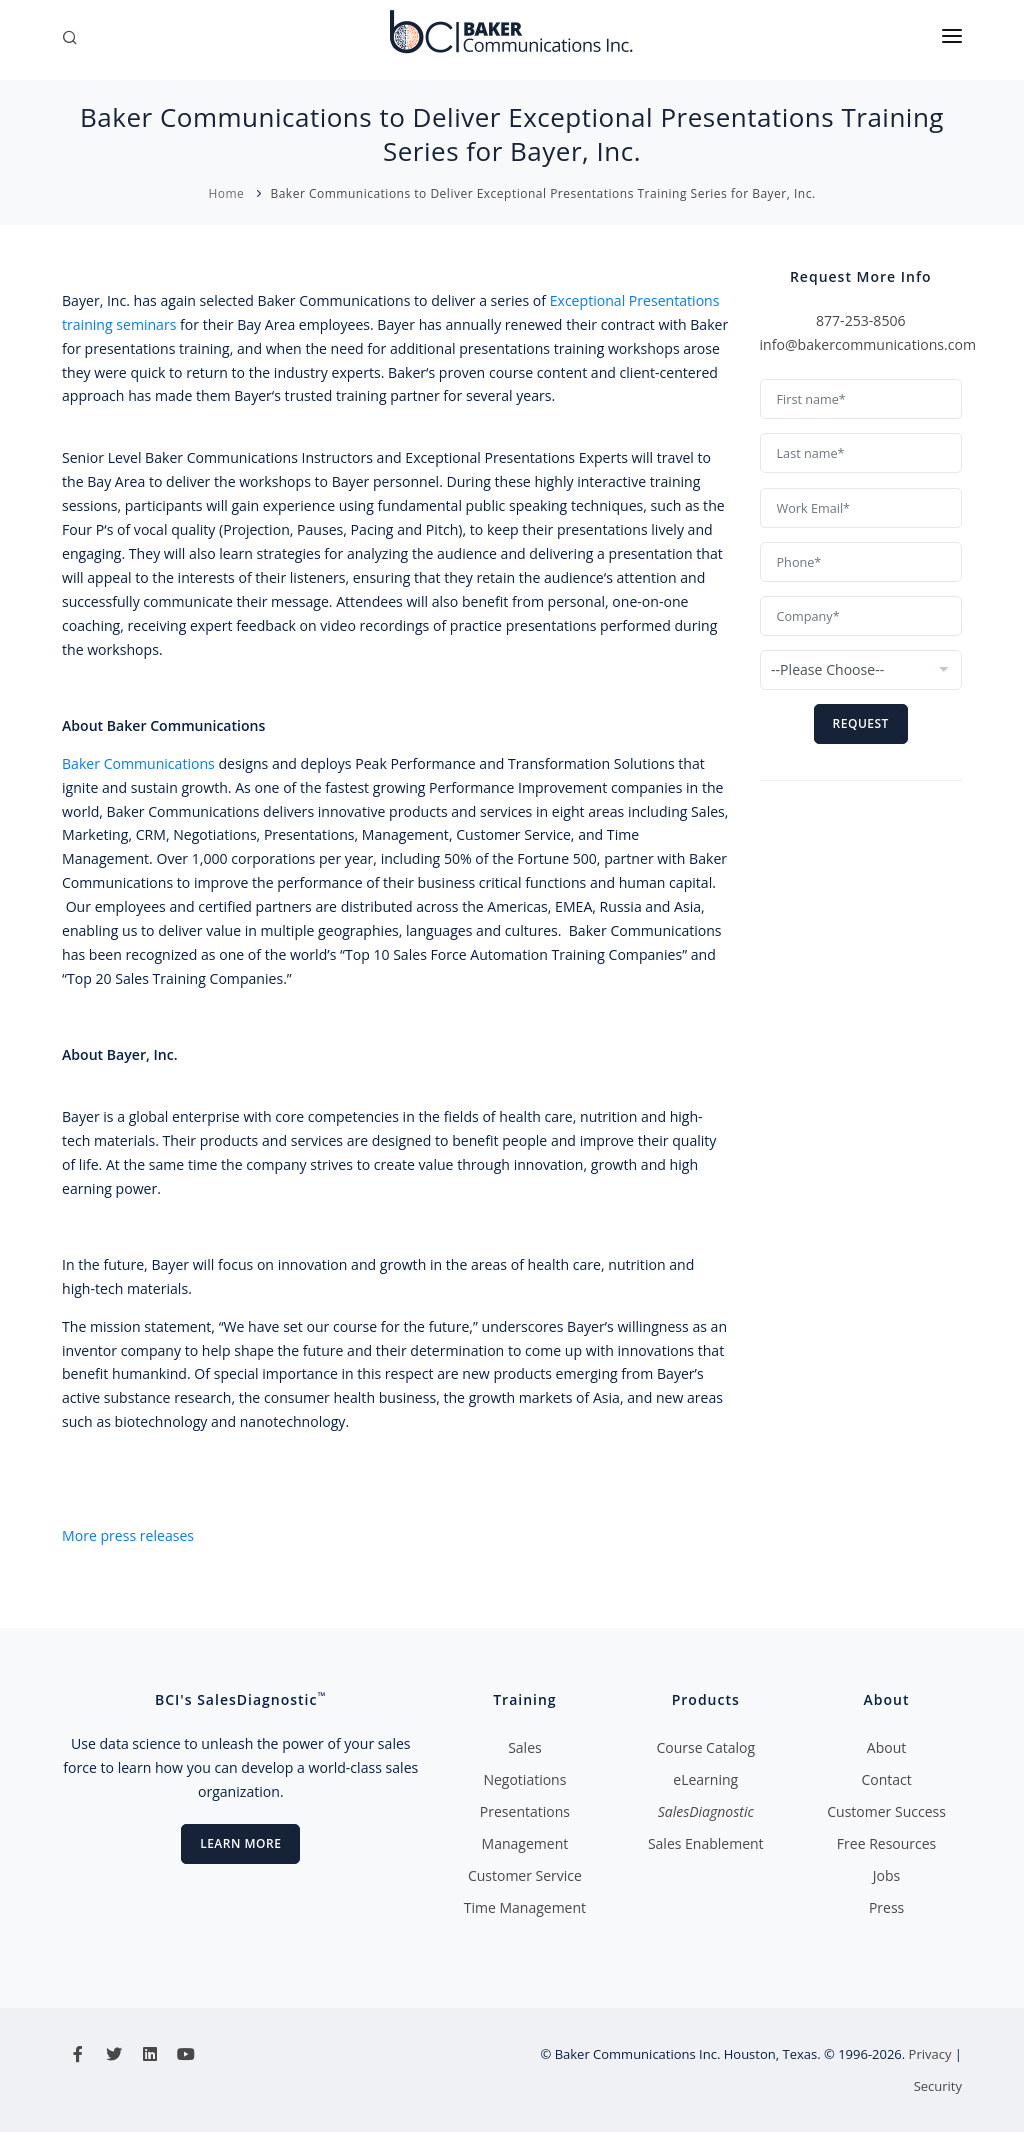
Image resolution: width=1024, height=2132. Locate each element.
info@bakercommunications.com (868, 344)
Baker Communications (138, 763)
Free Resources (886, 1843)
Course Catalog (705, 1747)
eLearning (705, 1779)
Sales (525, 1747)
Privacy (930, 2054)
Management (525, 1843)
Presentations (525, 1811)
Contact (886, 1779)
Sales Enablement (706, 1843)
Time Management (525, 1907)
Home (226, 193)
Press (886, 1907)
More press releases (128, 1535)
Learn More (240, 1843)
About (886, 1747)
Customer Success (886, 1811)
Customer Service (525, 1875)
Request (861, 723)
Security (938, 2086)
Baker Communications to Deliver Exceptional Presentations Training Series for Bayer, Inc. (542, 193)
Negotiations (524, 1779)
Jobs (886, 1875)
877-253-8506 (861, 320)
